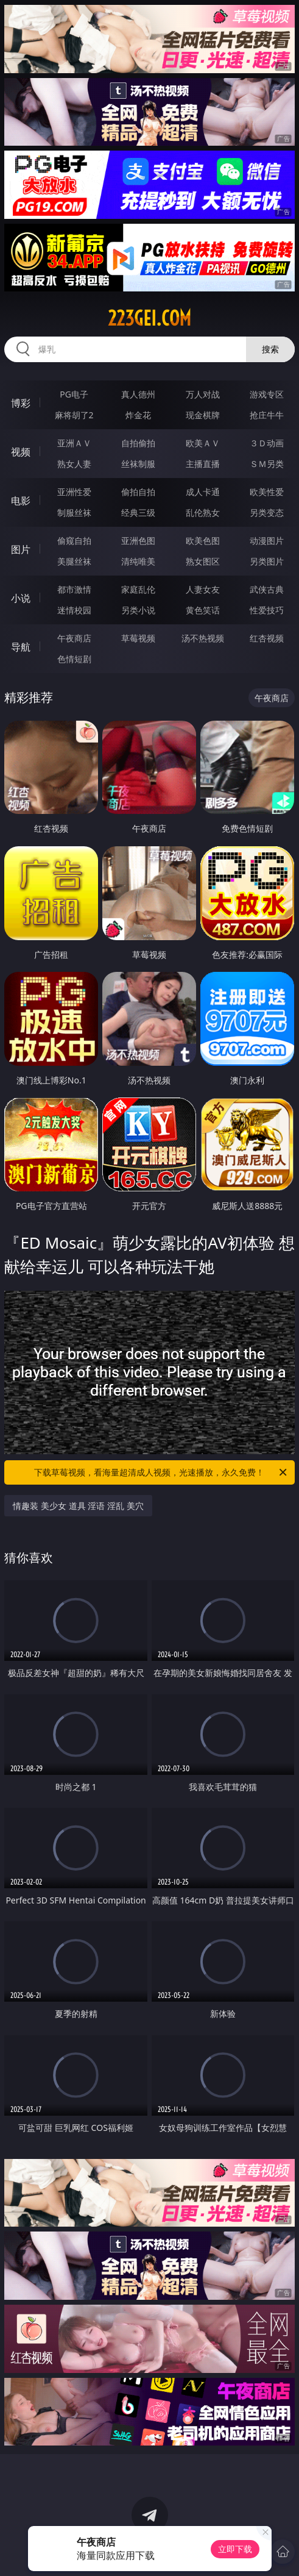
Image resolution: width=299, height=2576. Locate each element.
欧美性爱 (267, 492)
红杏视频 (267, 638)
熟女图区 (203, 561)
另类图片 (267, 561)
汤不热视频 (202, 638)
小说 (20, 598)
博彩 (20, 403)
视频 (20, 451)
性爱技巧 (267, 610)
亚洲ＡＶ (74, 443)
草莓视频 (138, 638)
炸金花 (138, 415)
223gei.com (149, 318)
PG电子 (74, 394)
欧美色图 (203, 540)
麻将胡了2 (74, 415)
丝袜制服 (138, 463)
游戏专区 (267, 394)
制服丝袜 (74, 512)
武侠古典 (267, 589)
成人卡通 (203, 492)
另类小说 (138, 610)
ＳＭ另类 (267, 463)
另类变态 (267, 512)
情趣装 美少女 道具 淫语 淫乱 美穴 (78, 1505)
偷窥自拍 (74, 540)
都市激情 (74, 589)
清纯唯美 (138, 561)
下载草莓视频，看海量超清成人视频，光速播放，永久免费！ (161, 1472)
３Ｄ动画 (267, 443)
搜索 (270, 349)
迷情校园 (74, 610)
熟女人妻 (74, 463)
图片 (20, 549)
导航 (20, 647)
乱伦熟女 (203, 512)
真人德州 (138, 394)
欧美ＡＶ (203, 443)
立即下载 (235, 2549)
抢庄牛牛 (267, 415)
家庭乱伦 (138, 589)
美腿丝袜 (74, 561)
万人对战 (203, 394)
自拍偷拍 (138, 443)
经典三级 (138, 512)
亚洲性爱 (74, 492)
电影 (20, 500)
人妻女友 (203, 589)
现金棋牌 (203, 415)
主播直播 (203, 463)
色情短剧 (74, 659)
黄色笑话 (203, 610)
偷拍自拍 (138, 492)
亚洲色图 (138, 540)
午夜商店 (74, 638)
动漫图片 (267, 540)
